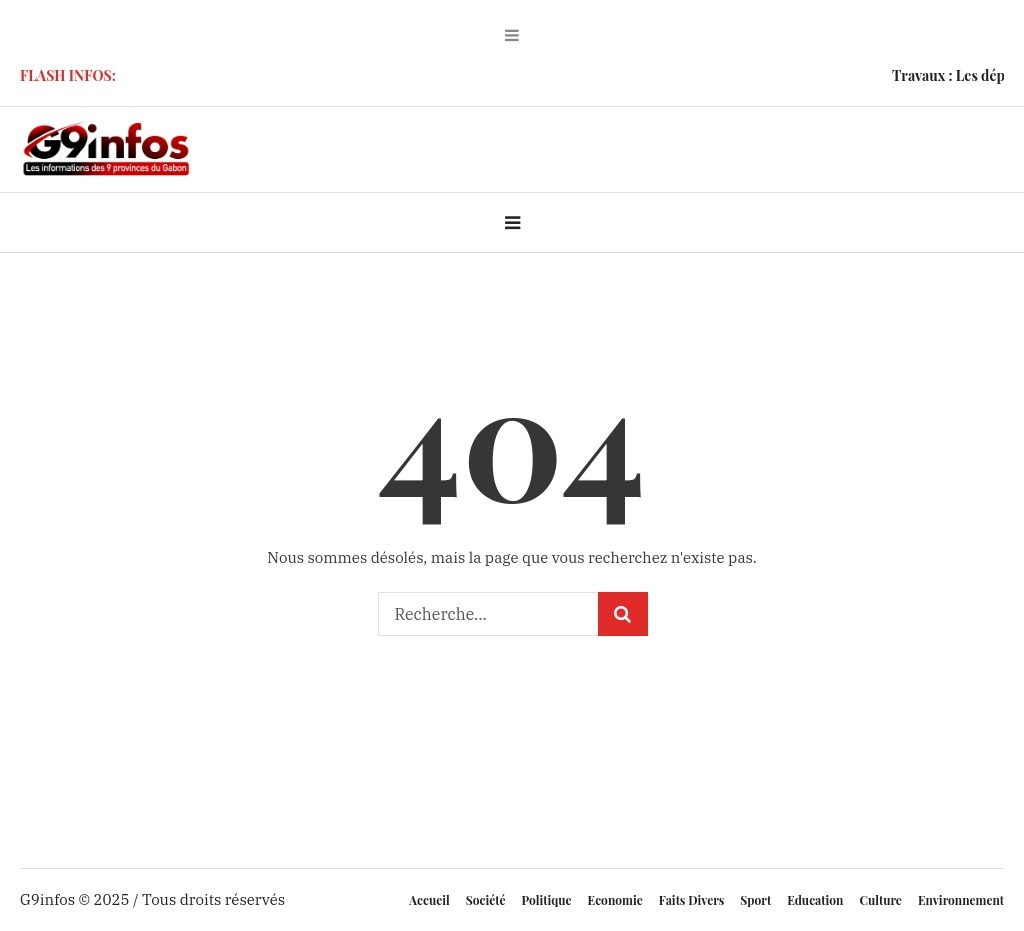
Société (486, 900)
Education (815, 900)
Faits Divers (692, 900)
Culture (880, 900)
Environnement (961, 900)
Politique (547, 900)
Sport (755, 900)
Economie (615, 900)
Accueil (429, 900)
